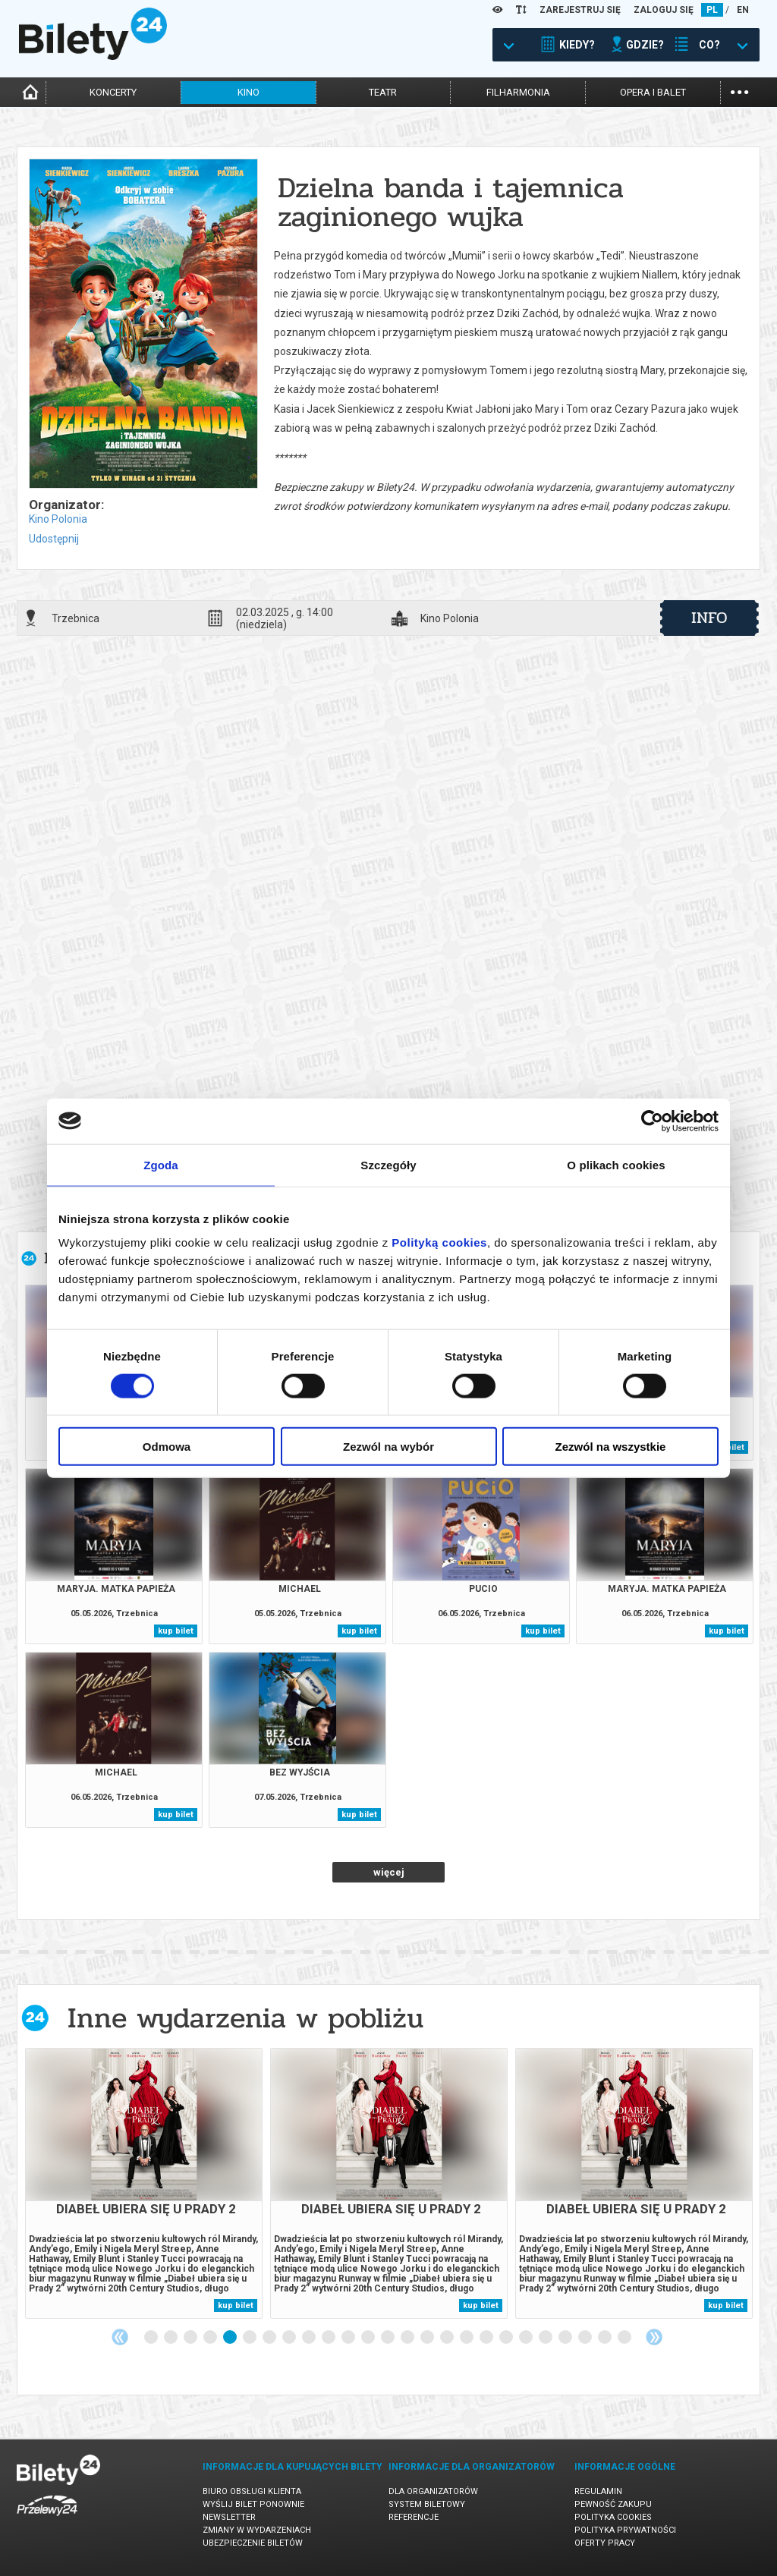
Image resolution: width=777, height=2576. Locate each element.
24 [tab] (605, 2337)
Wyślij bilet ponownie (253, 2504)
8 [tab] (289, 2337)
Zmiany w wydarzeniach (257, 2530)
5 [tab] (230, 2337)
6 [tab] (250, 2337)
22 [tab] (566, 2337)
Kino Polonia (58, 519)
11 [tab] (349, 2337)
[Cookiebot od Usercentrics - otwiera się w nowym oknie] (652, 1120)
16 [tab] (447, 2337)
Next (654, 2337)
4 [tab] (211, 2337)
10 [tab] (329, 2337)
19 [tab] (506, 2337)
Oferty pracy (604, 2543)
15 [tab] (428, 2337)
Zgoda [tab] (160, 1164)
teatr (383, 92)
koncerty (113, 92)
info (709, 618)
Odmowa (166, 1446)
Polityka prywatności (625, 2530)
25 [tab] (625, 2337)
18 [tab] (487, 2337)
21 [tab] (546, 2337)
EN (743, 10)
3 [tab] (191, 2337)
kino (249, 92)
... (739, 90)
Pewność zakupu (613, 2504)
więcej (388, 1872)
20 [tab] (526, 2337)
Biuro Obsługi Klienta (252, 2491)
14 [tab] (408, 2337)
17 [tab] (467, 2337)
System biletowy (426, 2504)
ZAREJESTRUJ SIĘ (580, 10)
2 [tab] (171, 2337)
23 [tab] (585, 2337)
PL (712, 10)
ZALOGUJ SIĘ (664, 10)
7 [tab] (270, 2337)
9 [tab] (309, 2337)
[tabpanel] (144, 2183)
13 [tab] (388, 2337)
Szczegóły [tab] (388, 1164)
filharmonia (518, 92)
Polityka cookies (613, 2517)
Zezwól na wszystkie (610, 1446)
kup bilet (175, 1631)
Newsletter (229, 2517)
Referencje (413, 2517)
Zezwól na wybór (388, 1446)
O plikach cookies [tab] (616, 1164)
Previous (120, 2337)
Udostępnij (54, 539)
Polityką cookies (439, 1242)
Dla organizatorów (433, 2491)
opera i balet (653, 92)
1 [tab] (151, 2337)
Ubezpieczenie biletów (253, 2543)
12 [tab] (368, 2337)
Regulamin (598, 2491)
